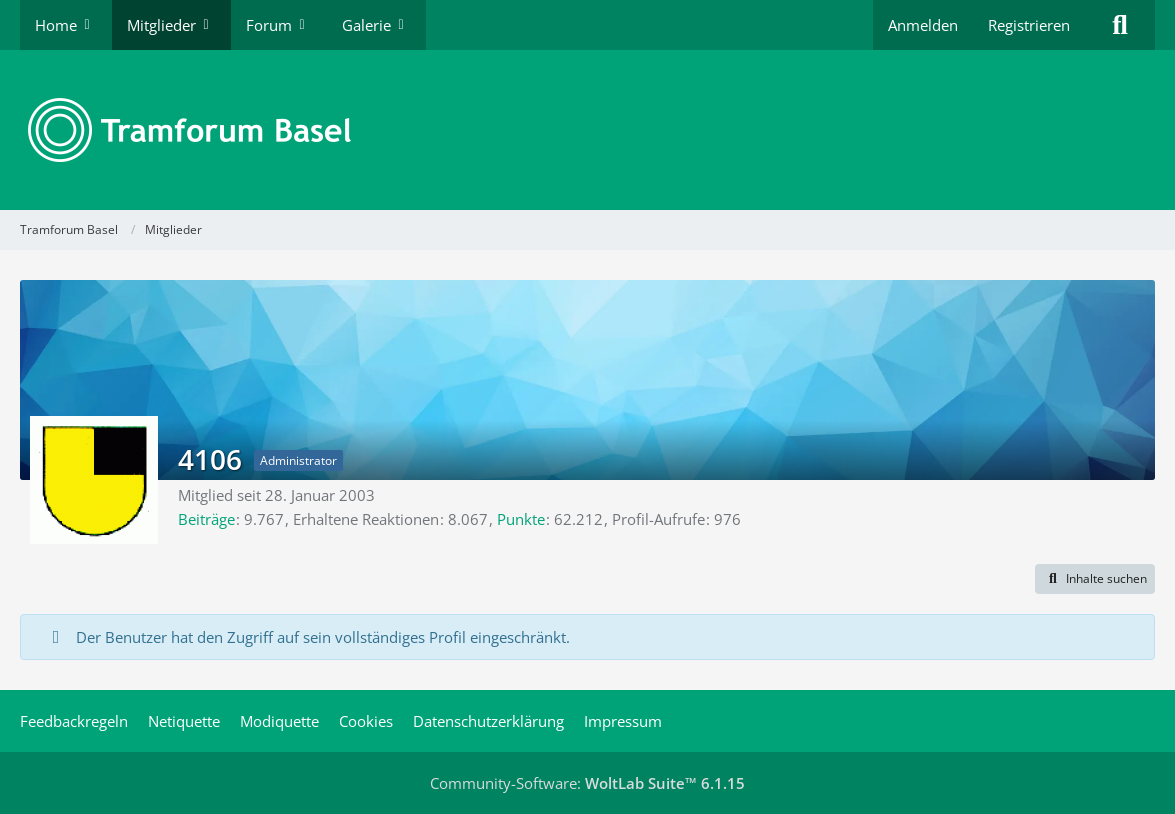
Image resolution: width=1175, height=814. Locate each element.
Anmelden (923, 25)
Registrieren (1029, 25)
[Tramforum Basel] (587, 130)
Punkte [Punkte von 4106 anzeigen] (521, 519)
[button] (1095, 579)
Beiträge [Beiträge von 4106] (206, 519)
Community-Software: (587, 783)
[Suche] (1120, 25)
